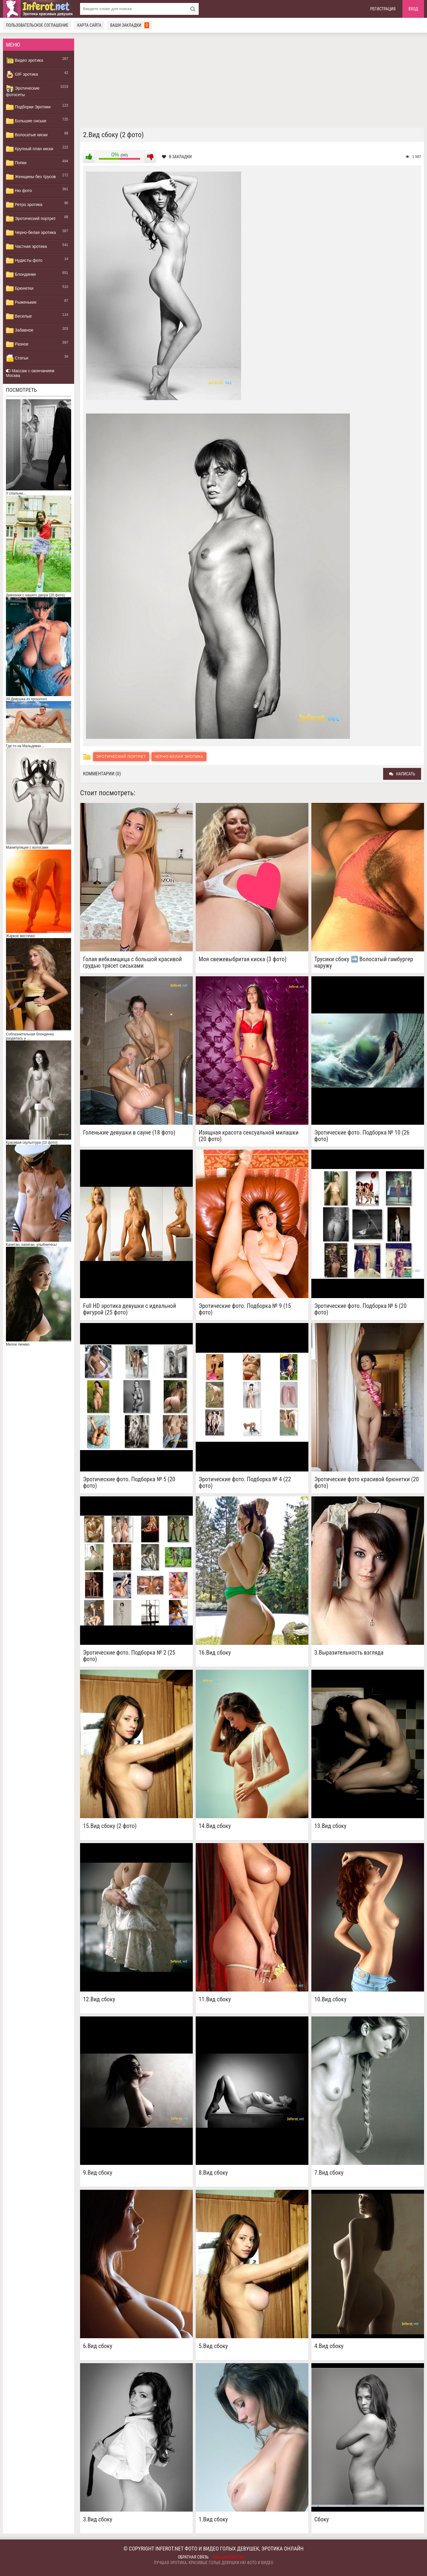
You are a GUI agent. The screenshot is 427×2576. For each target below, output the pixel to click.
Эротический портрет (31, 219)
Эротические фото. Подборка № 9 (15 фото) (245, 1309)
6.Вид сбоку (97, 2346)
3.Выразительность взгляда (348, 1652)
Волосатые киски (26, 135)
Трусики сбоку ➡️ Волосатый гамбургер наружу (363, 962)
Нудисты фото (24, 260)
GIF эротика (22, 74)
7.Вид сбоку (328, 2172)
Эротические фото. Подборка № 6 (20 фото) (360, 1309)
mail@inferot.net (229, 2557)
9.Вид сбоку (97, 2172)
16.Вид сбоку (215, 1652)
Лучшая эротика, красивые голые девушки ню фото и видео (213, 2562)
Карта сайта (89, 25)
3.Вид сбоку (97, 2519)
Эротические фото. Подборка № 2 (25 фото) (129, 1655)
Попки (16, 163)
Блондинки (21, 274)
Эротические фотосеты (22, 91)
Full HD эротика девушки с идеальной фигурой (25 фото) (129, 1309)
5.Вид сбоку (213, 2346)
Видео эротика (24, 60)
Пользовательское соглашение (37, 25)
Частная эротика (26, 247)
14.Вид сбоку (215, 1826)
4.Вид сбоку (328, 2346)
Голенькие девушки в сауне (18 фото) (129, 1132)
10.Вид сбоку (330, 1999)
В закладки (177, 156)
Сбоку (321, 2519)
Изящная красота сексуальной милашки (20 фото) (249, 1135)
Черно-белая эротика (31, 233)
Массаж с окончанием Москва (30, 373)
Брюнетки (20, 288)
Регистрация (383, 9)
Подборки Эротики (28, 107)
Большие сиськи (26, 121)
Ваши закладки (129, 25)
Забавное (19, 330)
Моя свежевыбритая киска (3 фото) (242, 959)
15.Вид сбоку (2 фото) (110, 1826)
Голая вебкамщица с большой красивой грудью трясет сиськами (132, 962)
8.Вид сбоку (213, 2172)
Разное (17, 344)
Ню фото (19, 191)
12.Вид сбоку (99, 1999)
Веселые (19, 316)
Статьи (17, 358)
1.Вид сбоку (213, 2519)
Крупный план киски (29, 149)
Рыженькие (21, 302)
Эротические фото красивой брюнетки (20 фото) (366, 1482)
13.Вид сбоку (330, 1826)
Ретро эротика (24, 205)
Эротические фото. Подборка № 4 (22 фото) (245, 1482)
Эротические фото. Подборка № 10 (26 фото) (362, 1135)
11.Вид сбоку (215, 1999)
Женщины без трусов (31, 177)
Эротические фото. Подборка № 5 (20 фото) (129, 1482)
